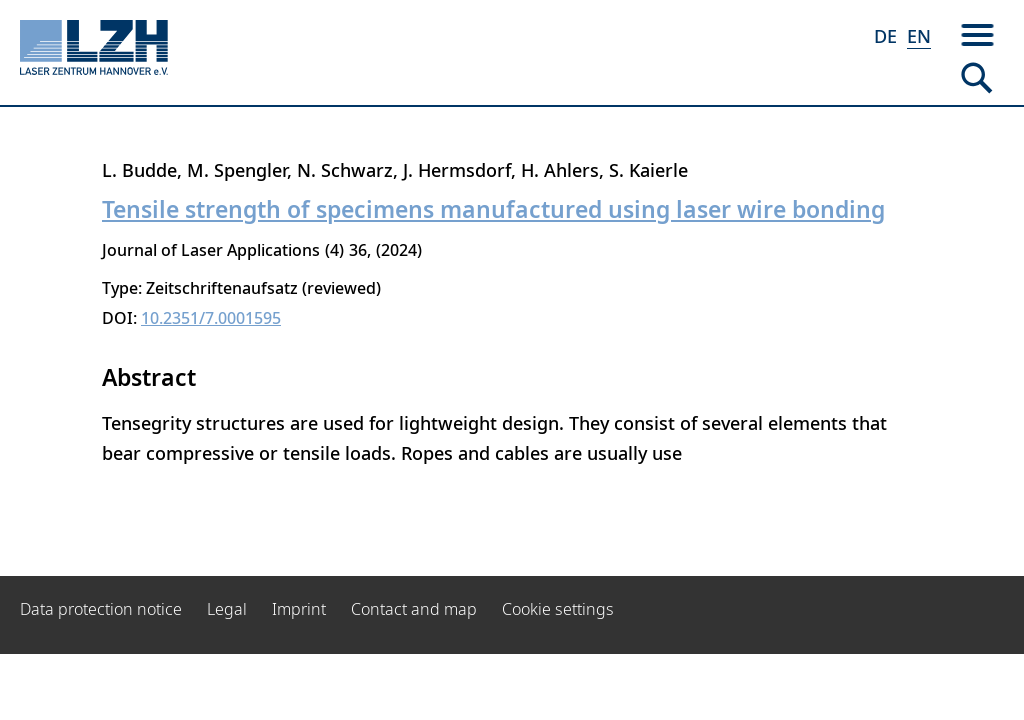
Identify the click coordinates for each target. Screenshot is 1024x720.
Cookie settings (558, 609)
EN (919, 36)
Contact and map (414, 609)
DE (885, 36)
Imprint (299, 609)
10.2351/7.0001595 (211, 318)
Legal (227, 609)
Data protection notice (101, 609)
